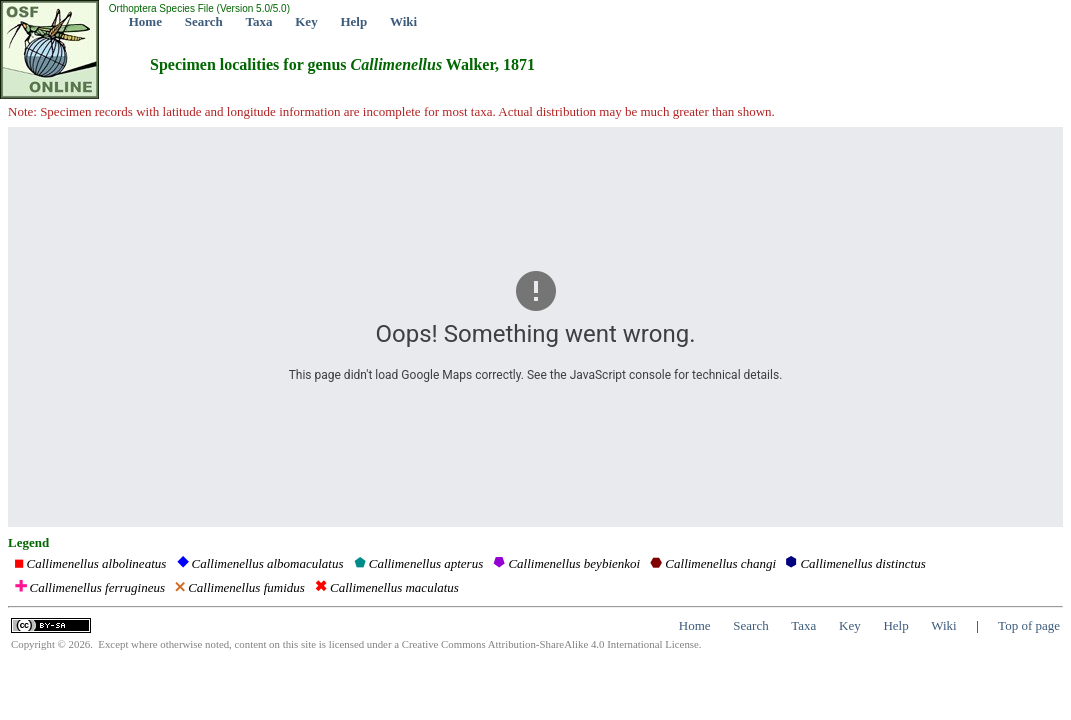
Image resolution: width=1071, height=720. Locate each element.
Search (204, 21)
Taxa (259, 21)
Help (353, 21)
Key (306, 21)
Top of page (1029, 625)
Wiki (403, 21)
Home (145, 21)
